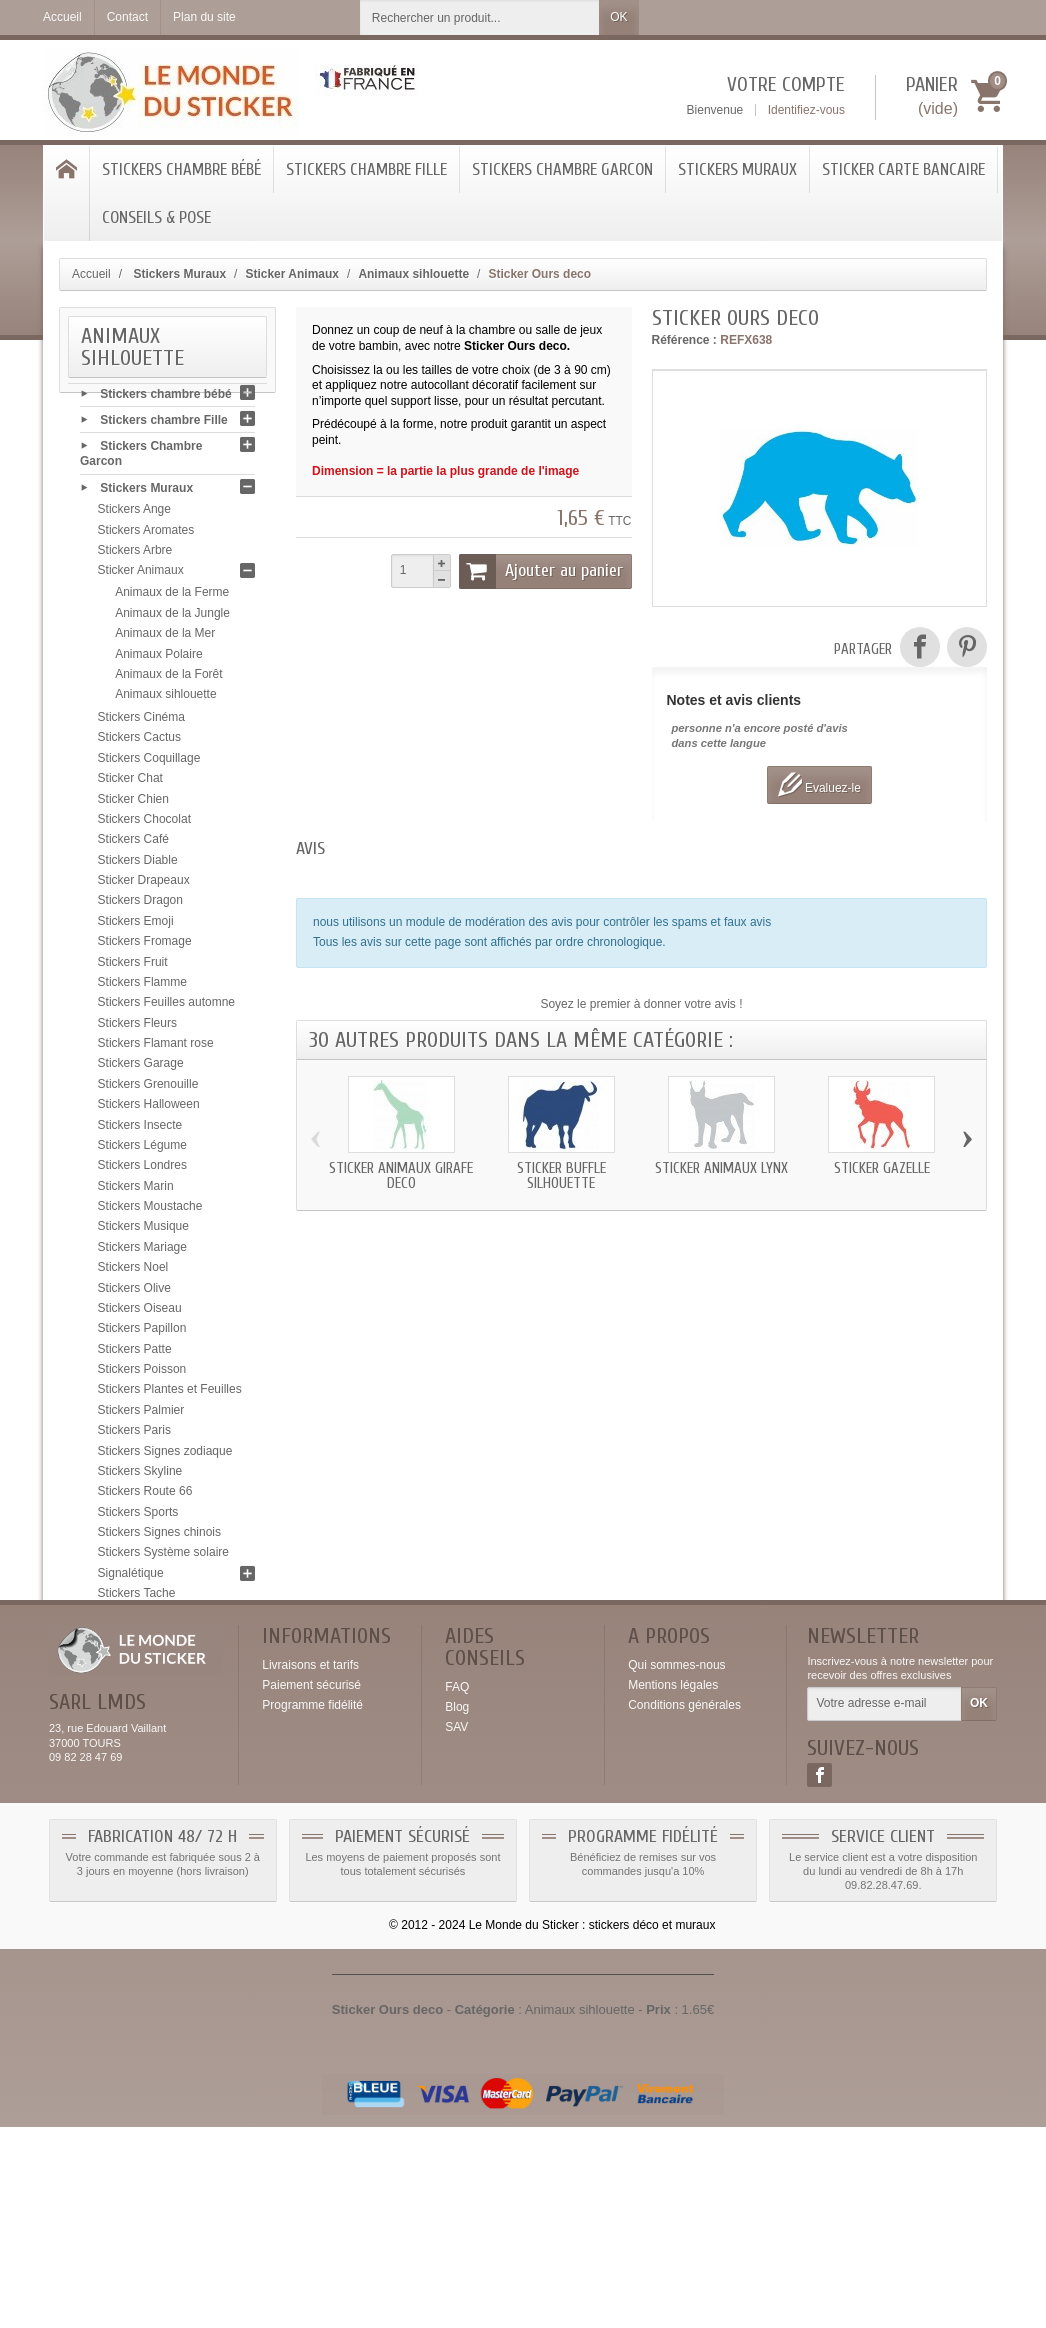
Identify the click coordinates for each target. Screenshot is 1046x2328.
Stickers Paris (134, 1436)
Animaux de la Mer (165, 639)
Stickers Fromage (145, 947)
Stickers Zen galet (146, 1701)
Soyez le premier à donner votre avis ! (641, 1004)
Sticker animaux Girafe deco (401, 1176)
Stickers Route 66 (145, 1497)
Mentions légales (673, 1887)
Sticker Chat (130, 784)
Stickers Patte (135, 1355)
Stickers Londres (142, 1171)
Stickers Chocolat (144, 825)
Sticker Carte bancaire (903, 169)
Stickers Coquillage (149, 764)
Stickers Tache (137, 1599)
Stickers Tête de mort (155, 1619)
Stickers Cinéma (141, 723)
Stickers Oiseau (140, 1314)
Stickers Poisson (142, 1375)
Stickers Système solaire (163, 1558)
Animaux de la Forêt (168, 680)
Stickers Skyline (140, 1477)
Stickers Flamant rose (156, 1049)
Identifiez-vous (806, 110)
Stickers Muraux (737, 169)
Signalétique (131, 1579)
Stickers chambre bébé (181, 169)
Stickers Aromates (146, 536)
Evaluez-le (819, 784)
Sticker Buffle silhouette (561, 1176)
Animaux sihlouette (165, 700)
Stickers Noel (133, 1273)
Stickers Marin (136, 1192)
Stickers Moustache (150, 1212)
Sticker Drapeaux (144, 886)
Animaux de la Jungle (172, 619)
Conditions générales (684, 1907)
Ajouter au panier (541, 571)
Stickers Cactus (139, 743)
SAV (456, 1929)
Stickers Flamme (142, 988)
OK (618, 17)
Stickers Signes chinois (159, 1538)
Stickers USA (133, 1660)
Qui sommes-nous (676, 1867)
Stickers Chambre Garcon (562, 169)
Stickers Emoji (136, 927)
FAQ (457, 1889)
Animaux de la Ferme (172, 598)
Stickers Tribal (135, 1640)
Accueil (91, 274)
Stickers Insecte (140, 1130)
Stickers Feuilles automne (166, 1008)
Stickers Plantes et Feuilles (170, 1395)
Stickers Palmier (141, 1416)
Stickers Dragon (140, 906)
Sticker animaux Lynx (721, 1168)
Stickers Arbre (135, 556)
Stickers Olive (134, 1293)
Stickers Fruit (133, 967)
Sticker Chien (133, 804)
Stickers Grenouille (148, 1090)
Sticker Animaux (141, 576)
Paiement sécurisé (311, 1887)
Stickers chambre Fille (366, 169)
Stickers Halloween (149, 1110)
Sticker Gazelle (882, 1168)
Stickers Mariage (142, 1253)
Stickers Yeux (134, 1681)
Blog (457, 1909)
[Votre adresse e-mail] (884, 1906)
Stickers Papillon (142, 1334)
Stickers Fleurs (137, 1029)
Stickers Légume (142, 1151)
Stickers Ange (134, 515)
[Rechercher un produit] (480, 17)
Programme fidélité (312, 1907)
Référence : (684, 340)
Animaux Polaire (158, 659)
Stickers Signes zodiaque (165, 1456)
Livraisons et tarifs (310, 1867)
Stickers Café (133, 845)
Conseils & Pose (156, 217)
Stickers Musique (143, 1232)
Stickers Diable (138, 866)
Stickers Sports (138, 1518)
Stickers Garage (141, 1069)
